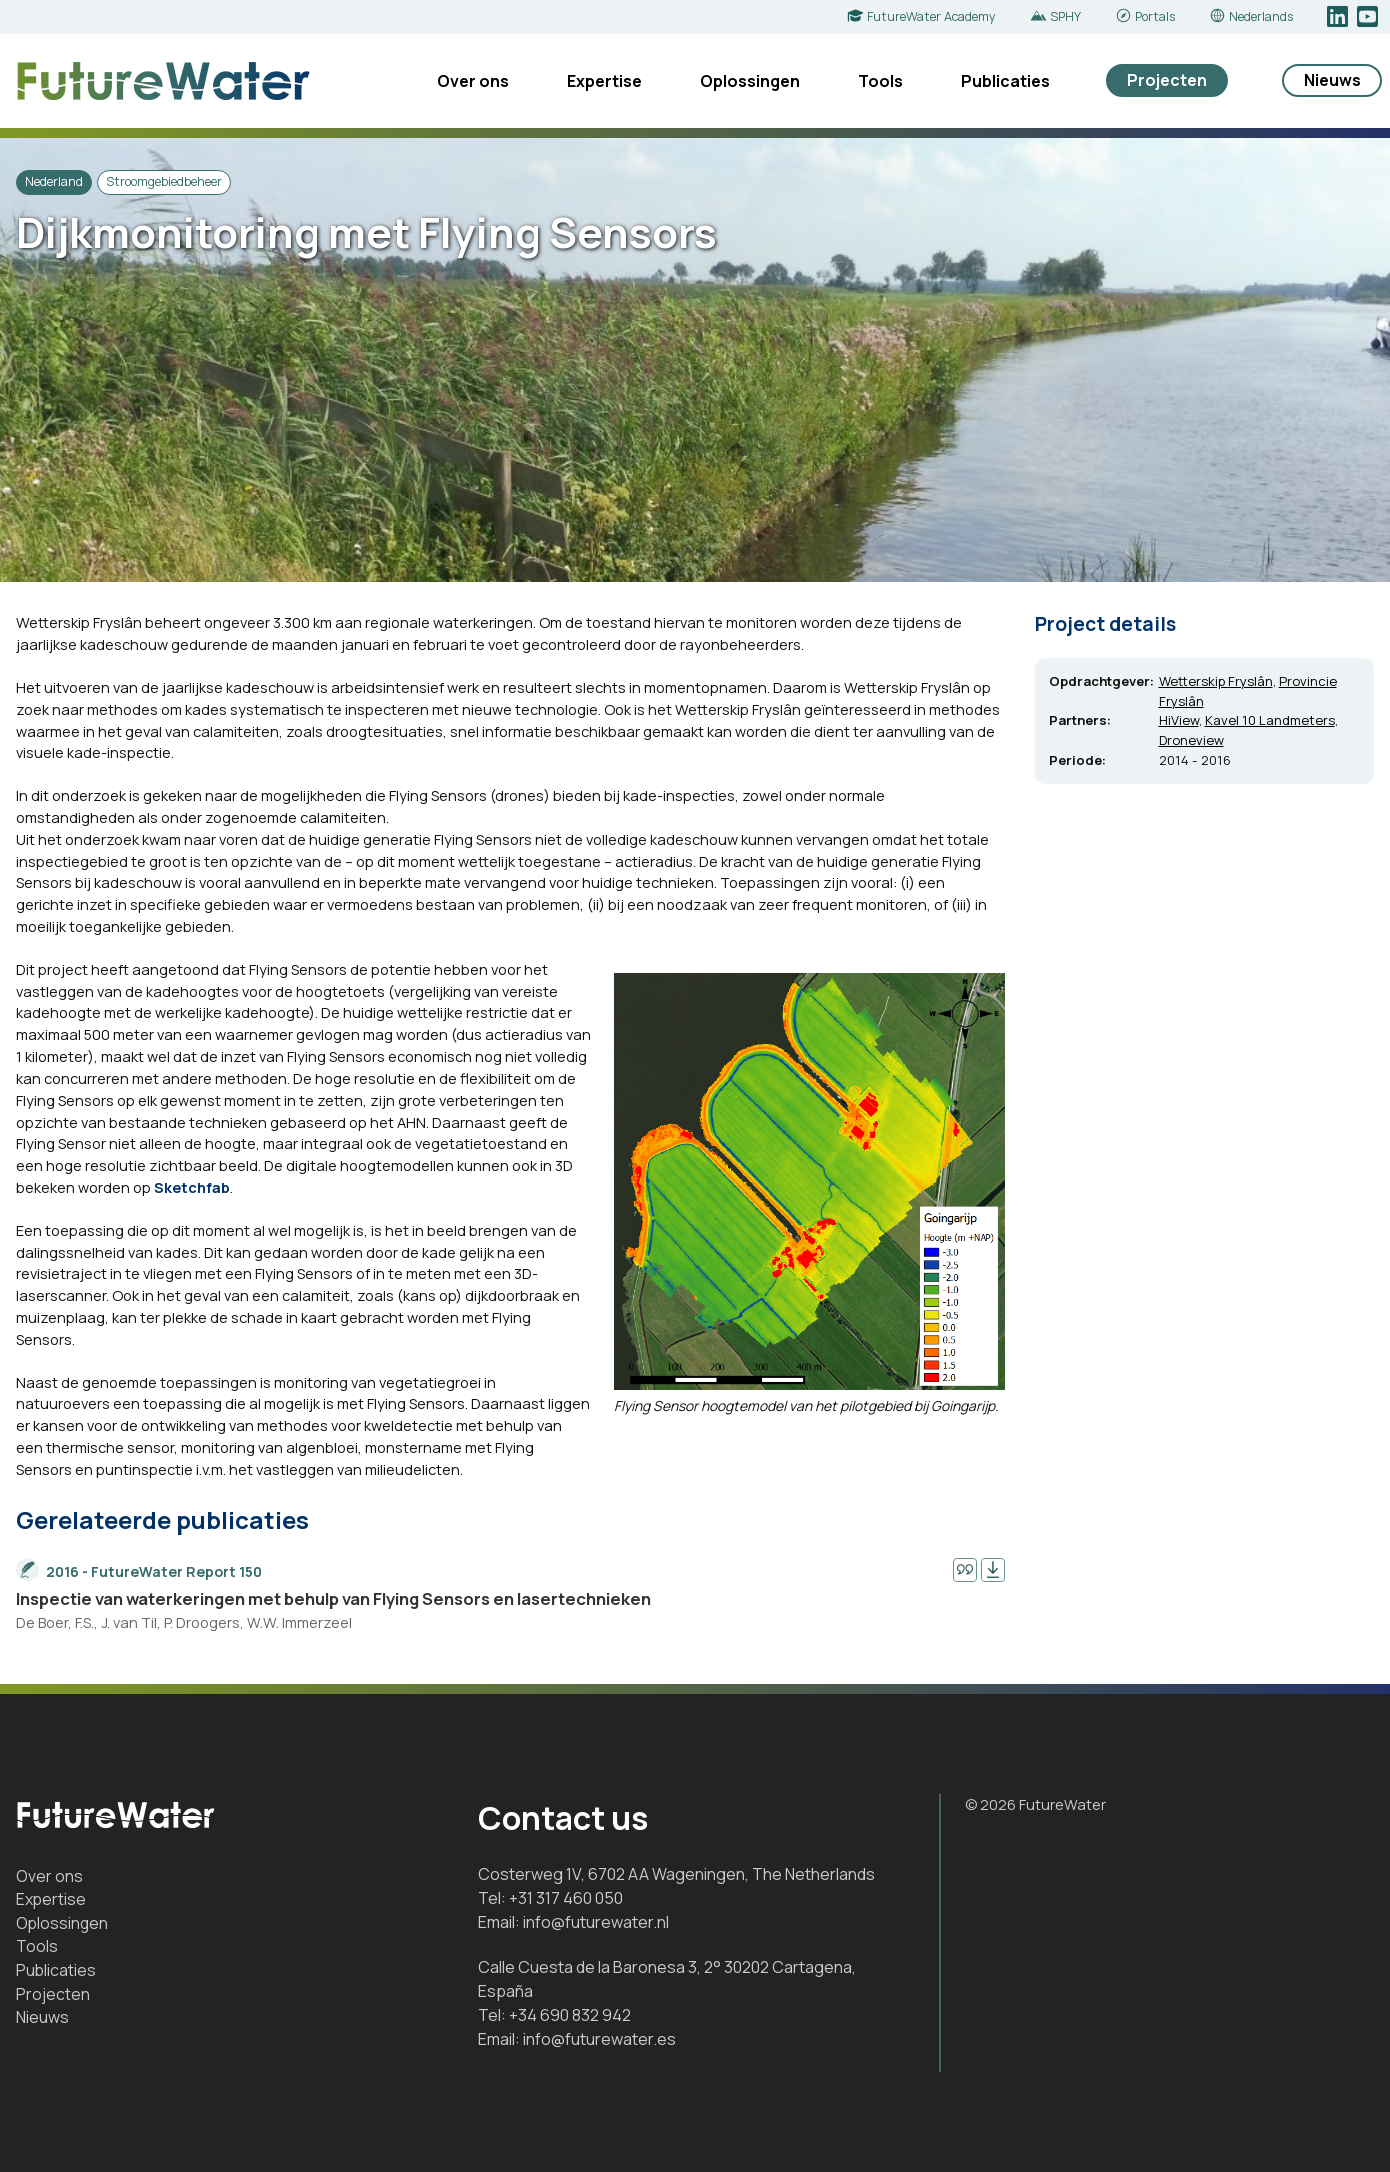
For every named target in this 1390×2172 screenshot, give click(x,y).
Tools (880, 81)
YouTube (1369, 17)
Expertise (604, 81)
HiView (1179, 720)
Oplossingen (750, 81)
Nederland (54, 181)
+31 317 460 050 (566, 1898)
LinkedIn (1339, 17)
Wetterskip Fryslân (1216, 681)
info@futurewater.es (599, 2039)
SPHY (1065, 16)
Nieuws (1332, 80)
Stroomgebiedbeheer (164, 181)
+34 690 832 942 (570, 2015)
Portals (1155, 16)
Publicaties (1005, 81)
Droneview (1191, 740)
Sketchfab (192, 1187)
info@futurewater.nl (596, 1922)
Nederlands (1261, 16)
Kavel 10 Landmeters (1270, 720)
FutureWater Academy (931, 16)
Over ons (473, 81)
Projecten (1167, 80)
